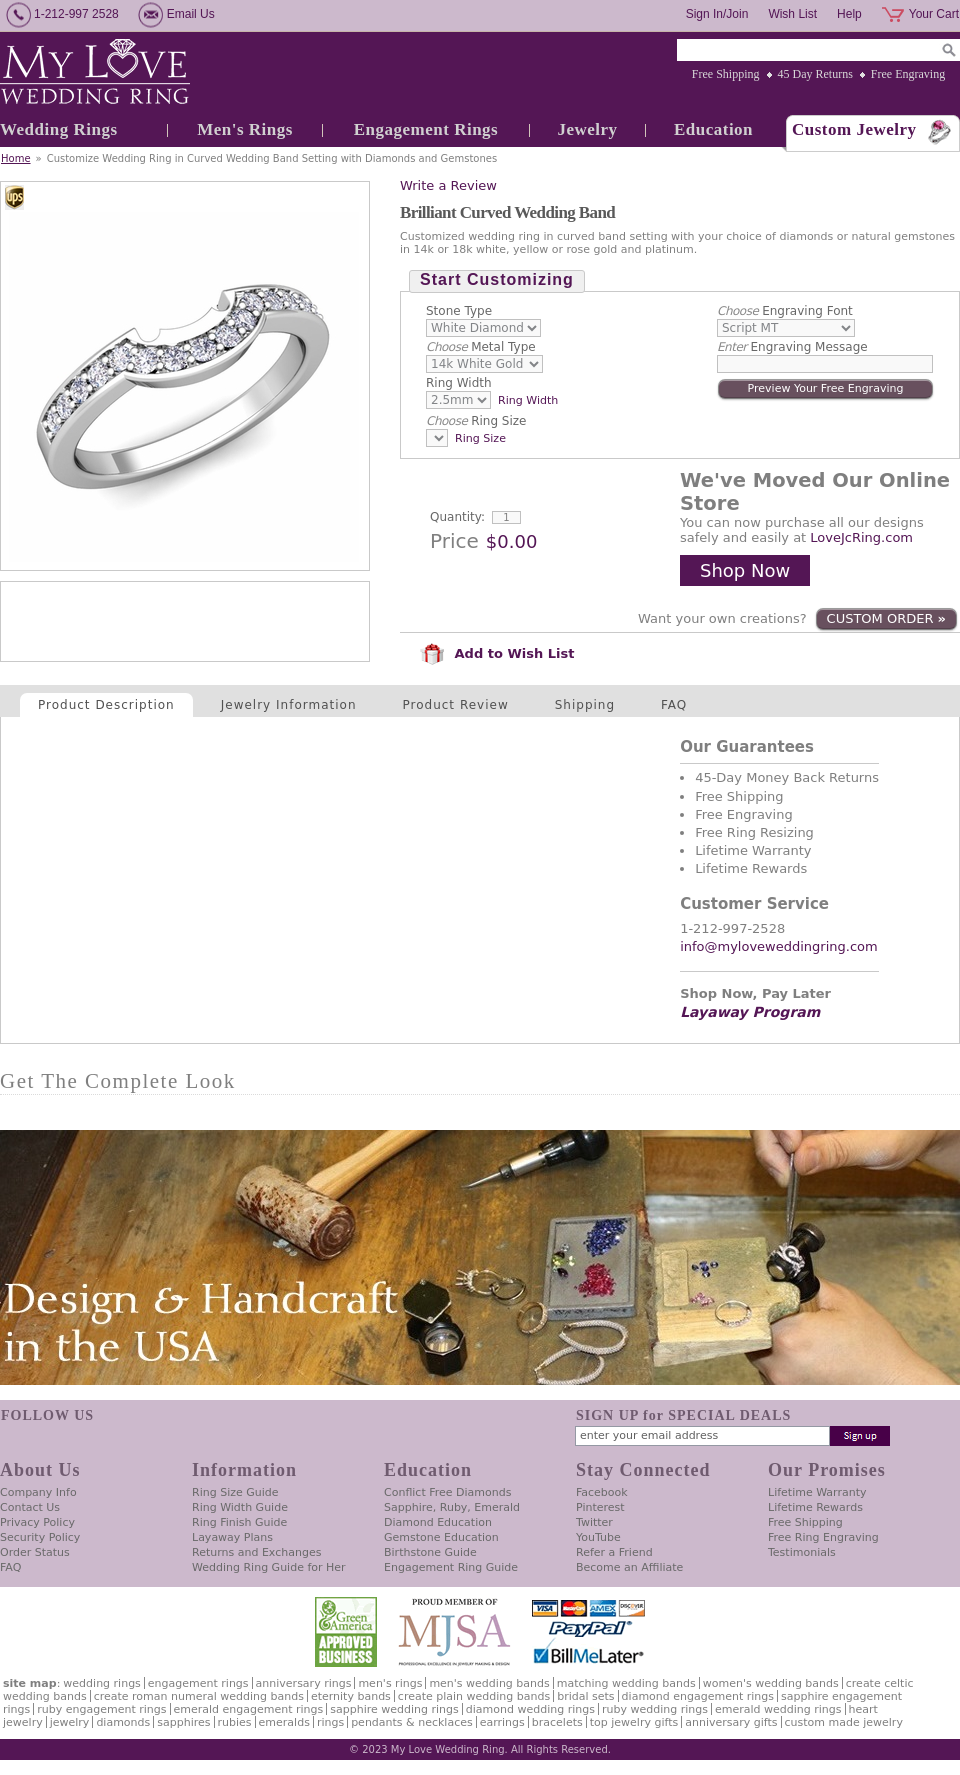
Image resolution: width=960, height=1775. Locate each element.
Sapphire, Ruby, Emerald (452, 1507)
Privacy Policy (37, 1522)
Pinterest (600, 1507)
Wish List (792, 14)
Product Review (456, 705)
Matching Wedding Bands (626, 1683)
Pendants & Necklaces (412, 1722)
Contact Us (30, 1507)
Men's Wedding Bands (489, 1683)
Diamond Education (438, 1522)
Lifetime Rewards (815, 1507)
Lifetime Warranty (817, 1492)
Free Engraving (908, 74)
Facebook (602, 1492)
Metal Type (481, 347)
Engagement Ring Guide (451, 1567)
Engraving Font (785, 311)
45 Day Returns (815, 74)
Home (16, 158)
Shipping (585, 705)
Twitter (594, 1522)
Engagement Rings (426, 129)
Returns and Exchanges (256, 1552)
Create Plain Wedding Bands (474, 1696)
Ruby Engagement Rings (101, 1709)
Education (713, 129)
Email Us (191, 14)
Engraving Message (792, 347)
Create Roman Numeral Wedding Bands (199, 1696)
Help (849, 14)
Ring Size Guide (235, 1492)
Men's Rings (245, 129)
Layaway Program (750, 1012)
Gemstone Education (441, 1537)
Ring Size (476, 421)
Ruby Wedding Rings (655, 1709)
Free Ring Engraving (823, 1537)
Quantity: (457, 517)
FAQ (674, 705)
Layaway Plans (232, 1537)
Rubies (235, 1722)
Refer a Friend (614, 1552)
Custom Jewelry (854, 129)
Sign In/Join (717, 14)
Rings (330, 1722)
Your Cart (934, 14)
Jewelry (587, 129)
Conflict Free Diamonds (447, 1492)
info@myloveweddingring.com (779, 946)
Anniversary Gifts (731, 1722)
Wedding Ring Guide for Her (269, 1567)
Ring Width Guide (240, 1507)
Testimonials (802, 1552)
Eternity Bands (351, 1696)
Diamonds (123, 1722)
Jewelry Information (289, 705)
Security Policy (40, 1537)
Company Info (38, 1492)
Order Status (35, 1552)
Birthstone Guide (430, 1552)
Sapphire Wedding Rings (394, 1709)
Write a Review (448, 185)
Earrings (502, 1722)
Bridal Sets (585, 1696)
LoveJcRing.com (861, 537)
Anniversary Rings (304, 1683)
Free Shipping (726, 74)
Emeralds (284, 1722)
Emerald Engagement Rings (249, 1709)
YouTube (598, 1537)
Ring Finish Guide (239, 1522)
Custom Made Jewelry (844, 1722)
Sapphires (183, 1722)
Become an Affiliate (629, 1567)
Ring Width (459, 383)
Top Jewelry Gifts (634, 1722)
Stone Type (459, 311)
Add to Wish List (497, 653)
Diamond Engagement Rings (698, 1696)
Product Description (106, 705)
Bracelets (557, 1722)
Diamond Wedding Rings (530, 1709)
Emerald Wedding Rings (778, 1709)
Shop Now (745, 570)
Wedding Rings (59, 129)
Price (454, 541)
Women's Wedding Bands (771, 1683)
